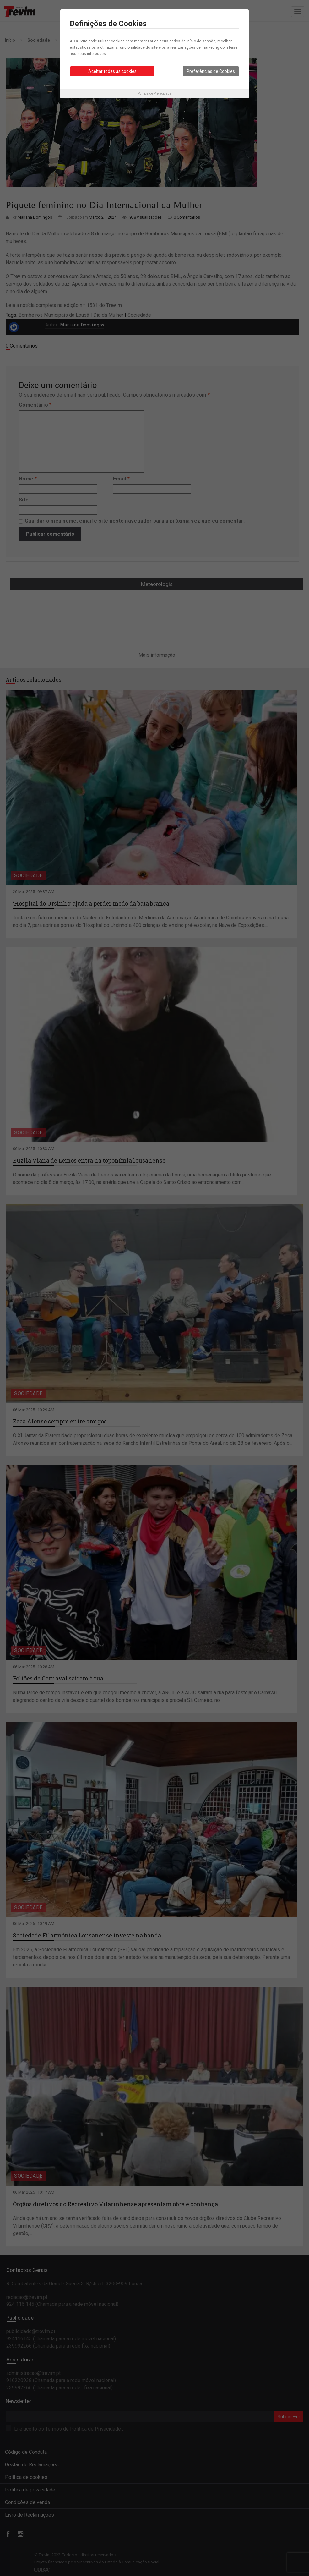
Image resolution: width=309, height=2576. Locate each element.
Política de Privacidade (154, 93)
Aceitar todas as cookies (112, 71)
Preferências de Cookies (211, 71)
